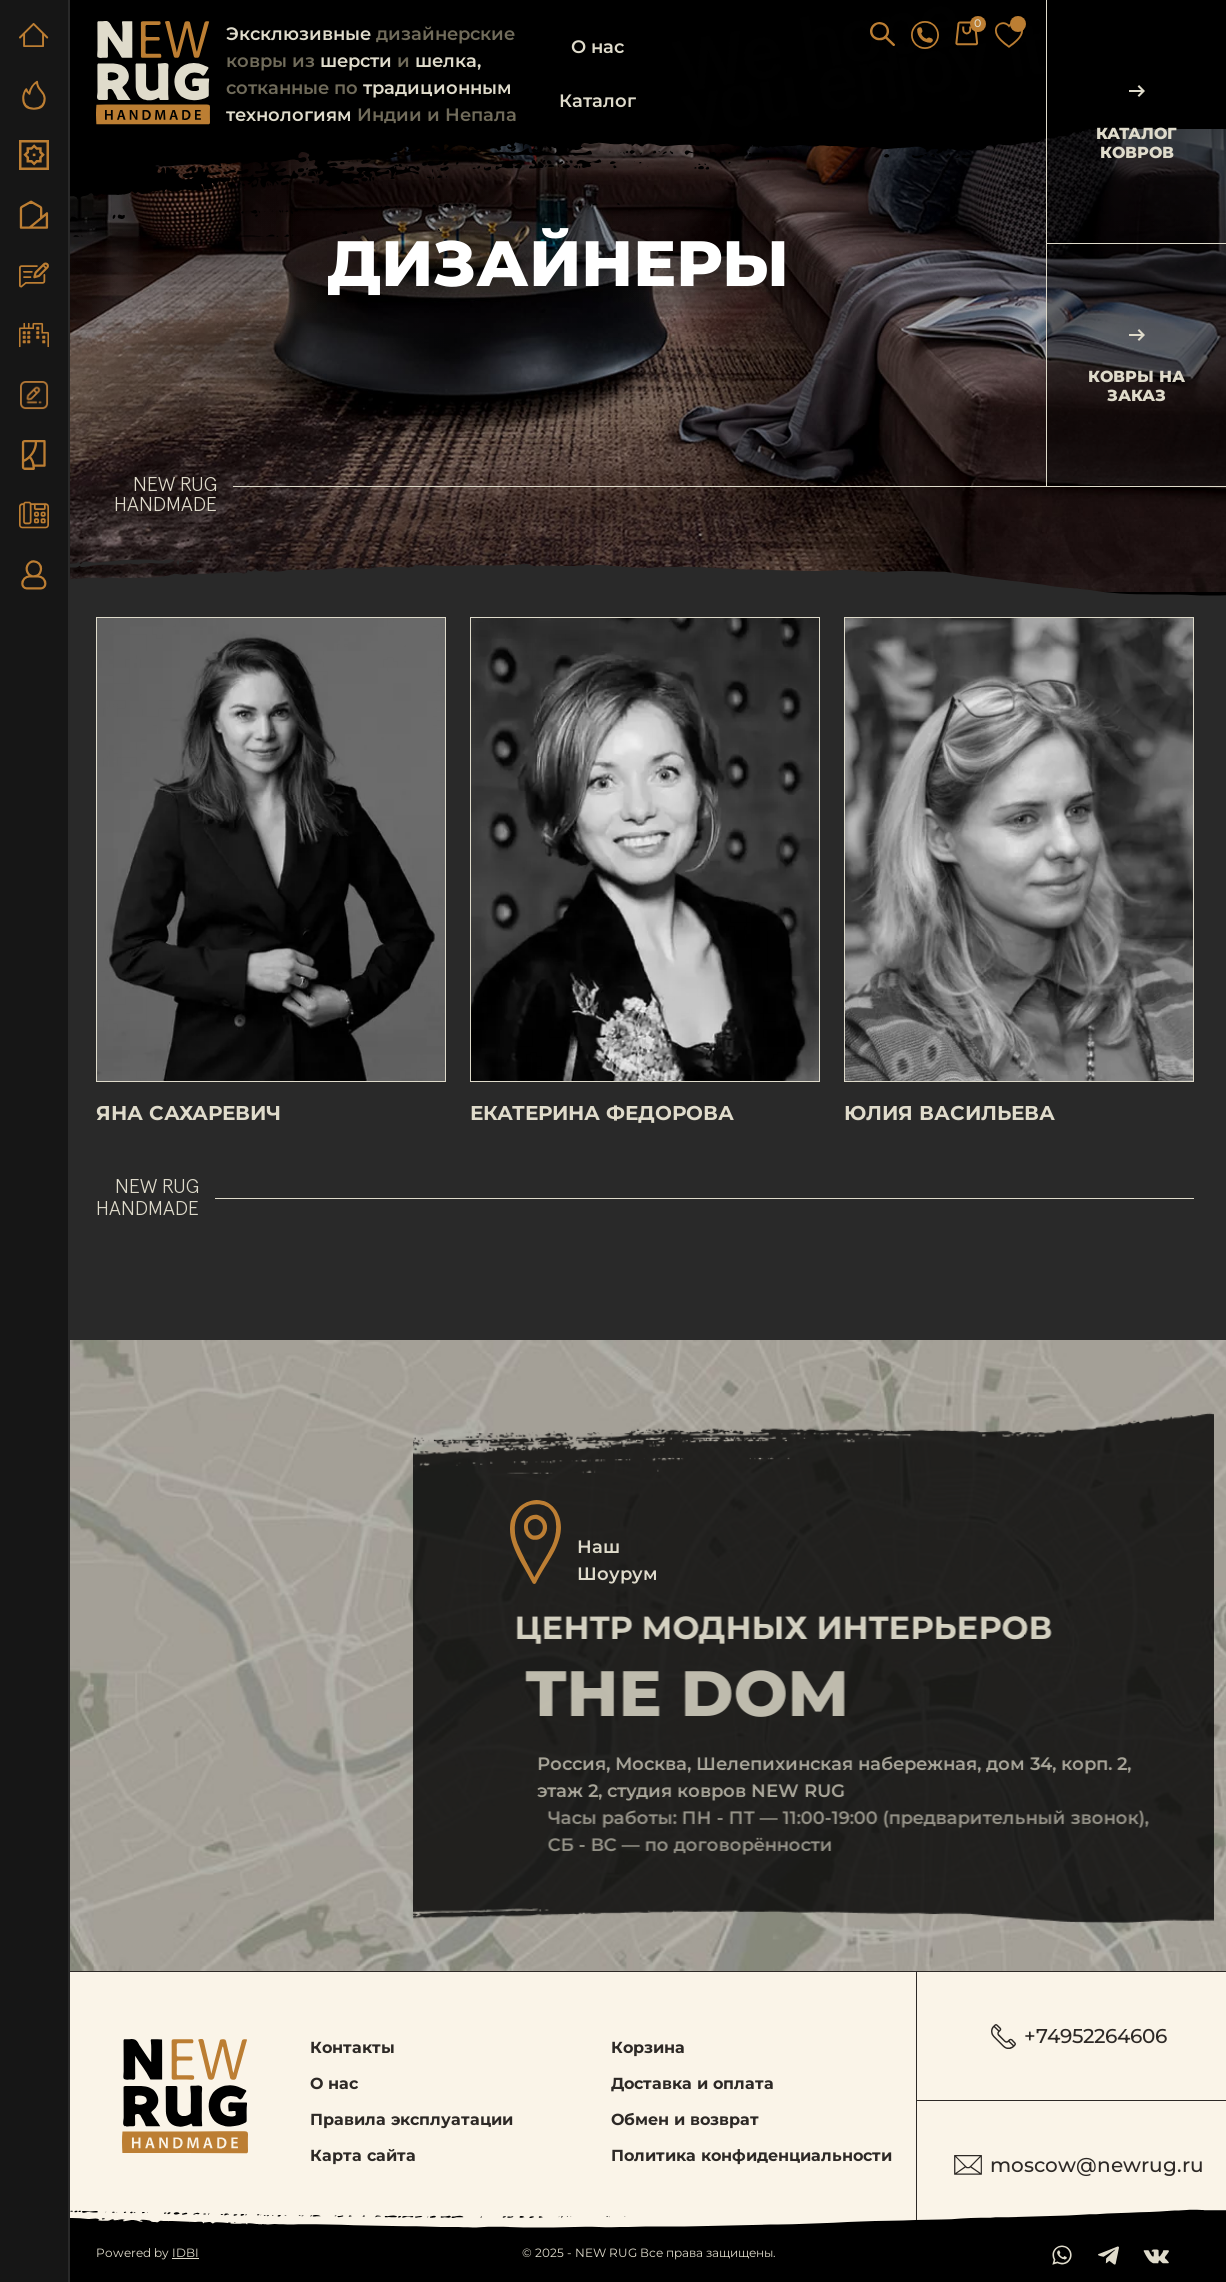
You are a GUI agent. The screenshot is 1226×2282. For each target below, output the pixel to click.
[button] (909, 33)
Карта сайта (363, 2155)
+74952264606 (1079, 2036)
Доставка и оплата (692, 2083)
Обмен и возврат (685, 2119)
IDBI (185, 2252)
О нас (597, 47)
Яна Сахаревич (188, 1140)
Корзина (648, 2047)
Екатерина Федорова (602, 1140)
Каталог (597, 101)
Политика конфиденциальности (751, 2155)
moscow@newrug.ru (1079, 2165)
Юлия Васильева (949, 1140)
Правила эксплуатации (411, 2119)
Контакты (352, 2047)
